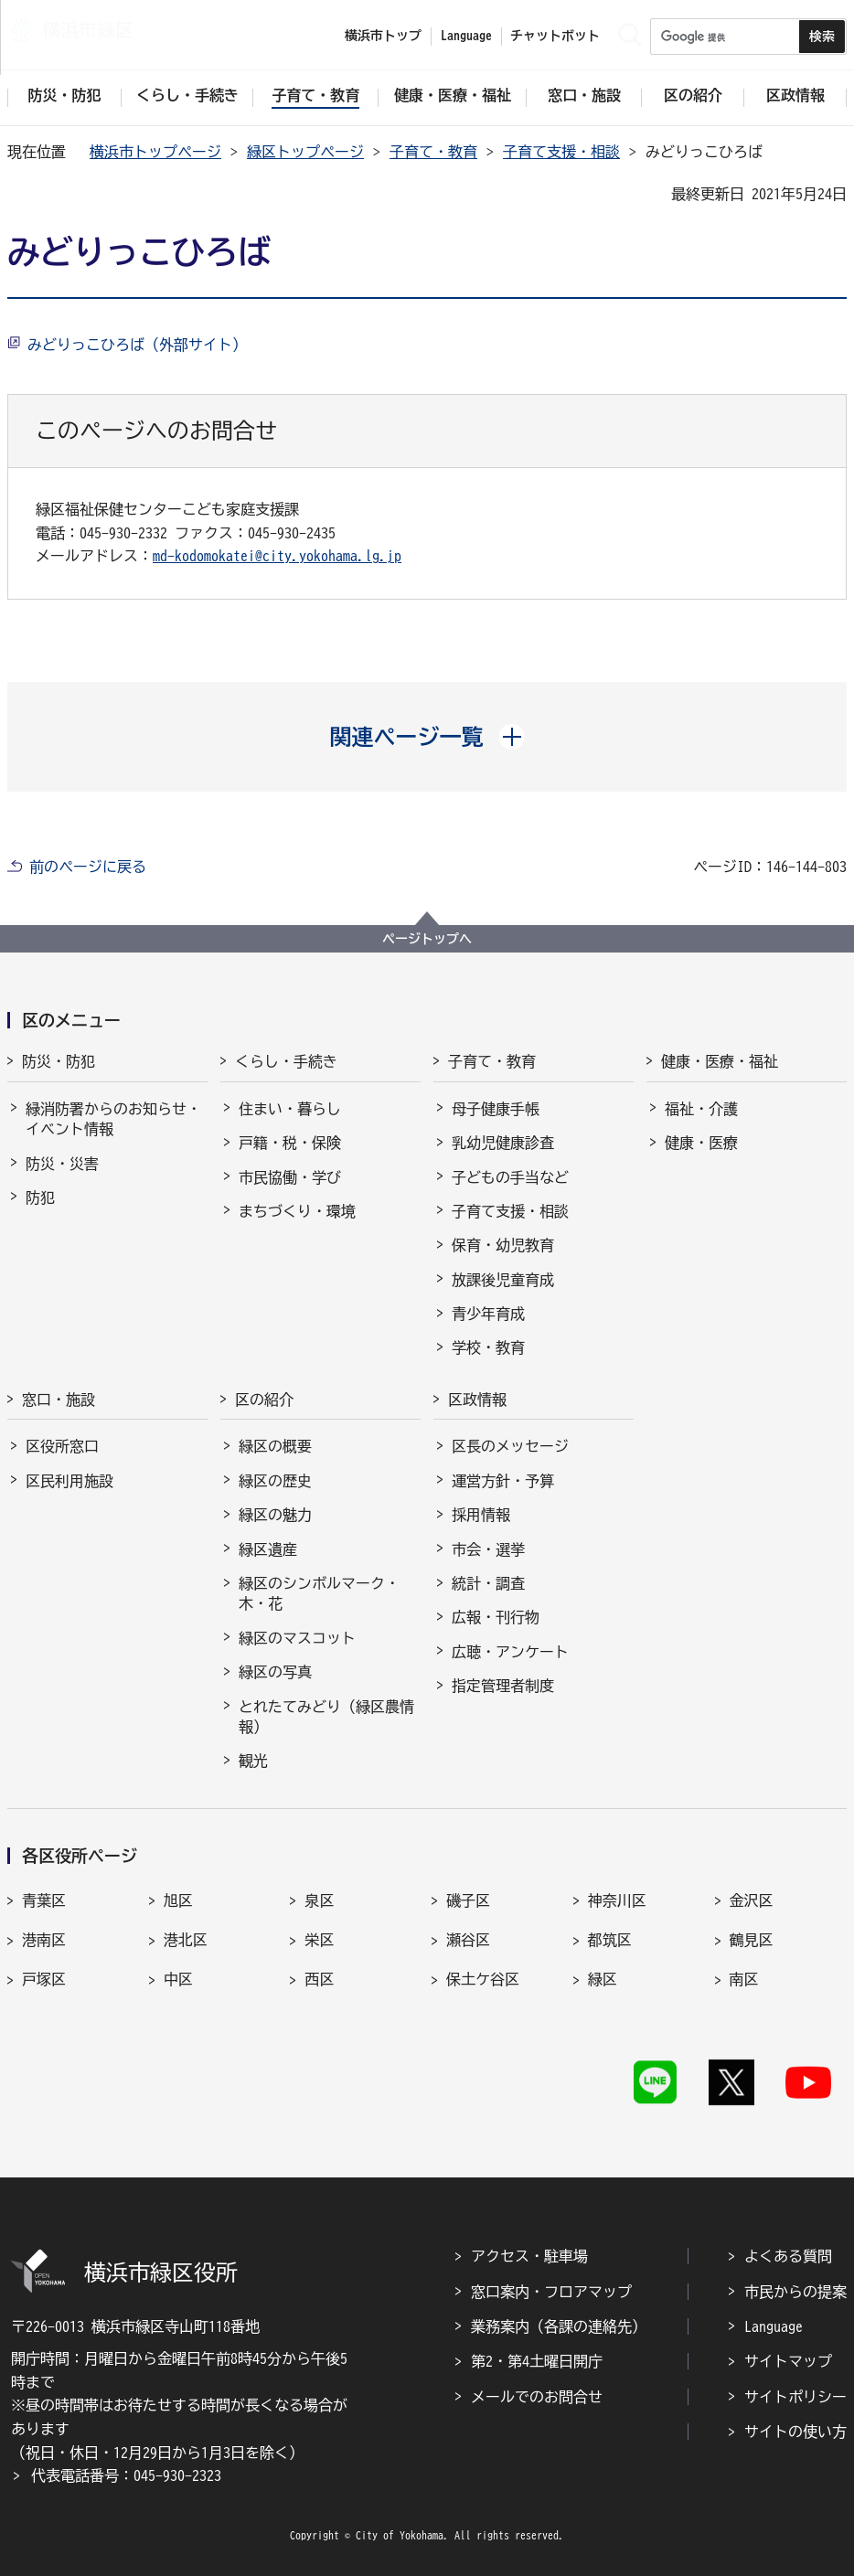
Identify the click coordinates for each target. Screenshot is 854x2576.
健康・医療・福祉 (719, 1061)
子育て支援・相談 (561, 151)
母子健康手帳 (495, 1109)
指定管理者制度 (503, 1685)
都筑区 (610, 1939)
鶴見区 (752, 1939)
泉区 (319, 1900)
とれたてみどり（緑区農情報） (326, 1716)
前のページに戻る (87, 866)
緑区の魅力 (275, 1514)
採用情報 (481, 1514)
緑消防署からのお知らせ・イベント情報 (113, 1119)
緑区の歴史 (275, 1481)
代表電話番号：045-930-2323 (126, 2475)
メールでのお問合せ (537, 2397)
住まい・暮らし (290, 1109)
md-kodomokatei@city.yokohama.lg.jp (277, 555)
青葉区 (44, 1900)
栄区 (319, 1939)
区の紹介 (264, 1399)
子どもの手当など (510, 1177)
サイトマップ (788, 2361)
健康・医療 (701, 1142)
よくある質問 (788, 2256)
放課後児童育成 (503, 1279)
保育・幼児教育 (503, 1245)
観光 (253, 1760)
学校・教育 (488, 1347)
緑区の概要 (275, 1446)
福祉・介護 (701, 1109)
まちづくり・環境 (297, 1211)
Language (773, 2326)
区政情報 (477, 1399)
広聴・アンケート (510, 1652)
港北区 (186, 1939)
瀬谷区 (468, 1939)
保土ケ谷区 (482, 1979)
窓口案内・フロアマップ (551, 2291)
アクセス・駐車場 (529, 2256)
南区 (744, 1979)
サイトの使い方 (795, 2431)
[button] (427, 737)
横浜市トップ (383, 35)
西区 (319, 1979)
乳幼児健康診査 (503, 1142)
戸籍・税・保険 (290, 1142)
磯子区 (468, 1900)
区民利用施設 (69, 1481)
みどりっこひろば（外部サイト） (137, 344)
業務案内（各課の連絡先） (558, 2326)
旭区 (178, 1900)
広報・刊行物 (495, 1617)
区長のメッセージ (510, 1446)
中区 (178, 1979)
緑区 (602, 1979)
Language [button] (466, 35)
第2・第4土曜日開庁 (537, 2361)
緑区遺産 (268, 1549)
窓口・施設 (58, 1399)
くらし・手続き (286, 1061)
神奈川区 (617, 1900)
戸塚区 (44, 1979)
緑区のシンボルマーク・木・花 (319, 1593)
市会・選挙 (488, 1549)
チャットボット (555, 35)
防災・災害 (62, 1163)
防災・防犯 (58, 1061)
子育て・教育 (433, 151)
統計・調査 (488, 1583)
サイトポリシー (795, 2397)
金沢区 (752, 1900)
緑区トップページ (305, 151)
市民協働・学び (290, 1177)
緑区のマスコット (297, 1638)
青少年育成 (488, 1313)
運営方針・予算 (503, 1481)
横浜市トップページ (155, 151)
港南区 (44, 1939)
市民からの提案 (795, 2291)
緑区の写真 (275, 1672)
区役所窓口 (62, 1446)
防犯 (40, 1197)
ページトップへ (427, 938)
